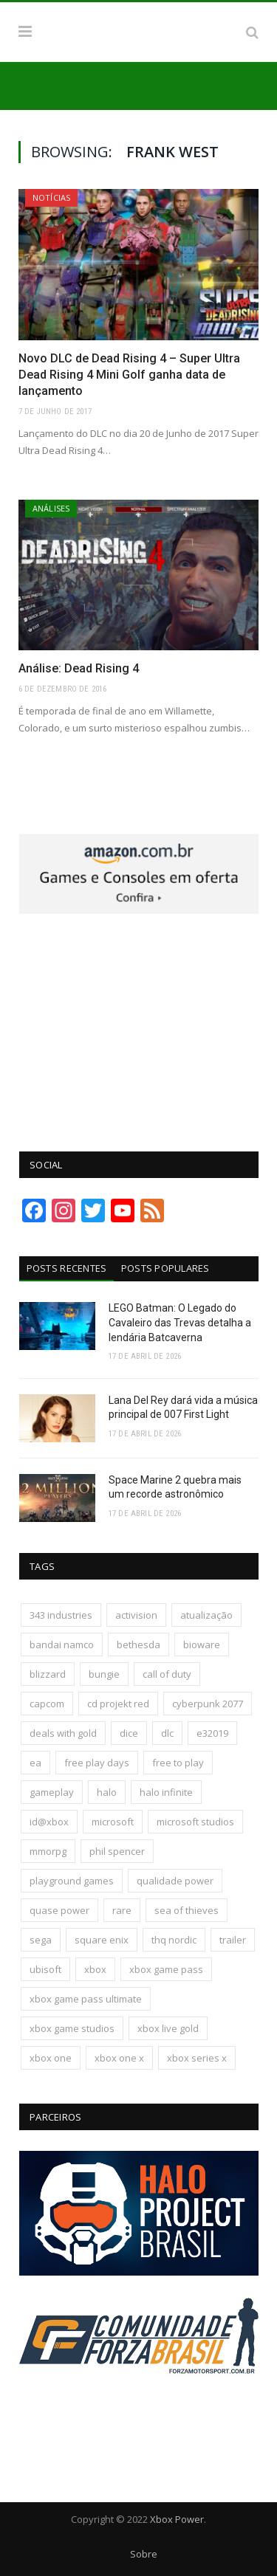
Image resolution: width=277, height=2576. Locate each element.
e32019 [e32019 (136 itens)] (212, 1733)
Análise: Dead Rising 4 (78, 668)
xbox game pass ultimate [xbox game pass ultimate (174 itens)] (86, 1998)
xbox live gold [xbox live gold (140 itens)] (168, 2028)
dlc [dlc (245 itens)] (167, 1733)
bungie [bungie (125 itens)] (104, 1674)
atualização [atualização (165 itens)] (206, 1615)
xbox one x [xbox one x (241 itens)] (119, 2057)
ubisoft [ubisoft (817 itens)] (45, 1969)
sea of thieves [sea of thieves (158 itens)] (186, 1910)
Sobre (143, 2553)
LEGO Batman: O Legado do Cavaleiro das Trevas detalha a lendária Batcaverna (180, 1322)
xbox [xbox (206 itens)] (95, 1969)
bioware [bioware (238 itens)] (201, 1644)
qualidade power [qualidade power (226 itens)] (175, 1880)
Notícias (51, 197)
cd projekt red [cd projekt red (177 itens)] (118, 1703)
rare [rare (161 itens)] (121, 1910)
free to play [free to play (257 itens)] (178, 1762)
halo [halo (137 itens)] (107, 1792)
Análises (51, 508)
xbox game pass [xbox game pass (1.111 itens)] (166, 1969)
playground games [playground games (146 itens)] (72, 1880)
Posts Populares (165, 1268)
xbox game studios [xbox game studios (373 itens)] (72, 2028)
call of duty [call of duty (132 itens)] (167, 1674)
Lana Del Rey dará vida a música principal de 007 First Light (183, 1407)
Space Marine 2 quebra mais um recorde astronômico (175, 1487)
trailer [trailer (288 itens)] (232, 1939)
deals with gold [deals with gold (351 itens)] (63, 1733)
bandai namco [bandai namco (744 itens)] (62, 1644)
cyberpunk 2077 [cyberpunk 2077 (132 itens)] (207, 1703)
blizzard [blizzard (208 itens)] (48, 1674)
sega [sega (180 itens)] (41, 1939)
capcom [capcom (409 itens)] (47, 1703)
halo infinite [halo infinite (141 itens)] (166, 1792)
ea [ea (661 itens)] (35, 1762)
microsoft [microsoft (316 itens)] (113, 1821)
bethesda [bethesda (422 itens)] (138, 1644)
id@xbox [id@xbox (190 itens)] (49, 1821)
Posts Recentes (67, 1268)
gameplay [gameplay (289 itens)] (52, 1792)
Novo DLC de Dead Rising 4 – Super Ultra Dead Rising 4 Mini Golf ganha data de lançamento (129, 375)
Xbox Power (177, 2519)
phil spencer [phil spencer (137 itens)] (117, 1851)
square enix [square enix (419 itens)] (102, 1939)
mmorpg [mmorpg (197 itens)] (48, 1851)
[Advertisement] (139, 1024)
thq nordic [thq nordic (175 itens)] (173, 1939)
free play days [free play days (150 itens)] (96, 1762)
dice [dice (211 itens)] (129, 1733)
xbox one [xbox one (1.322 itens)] (51, 2057)
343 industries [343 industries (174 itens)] (61, 1615)
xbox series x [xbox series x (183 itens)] (197, 2057)
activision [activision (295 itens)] (136, 1615)
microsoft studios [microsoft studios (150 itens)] (195, 1821)
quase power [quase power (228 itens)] (59, 1910)
